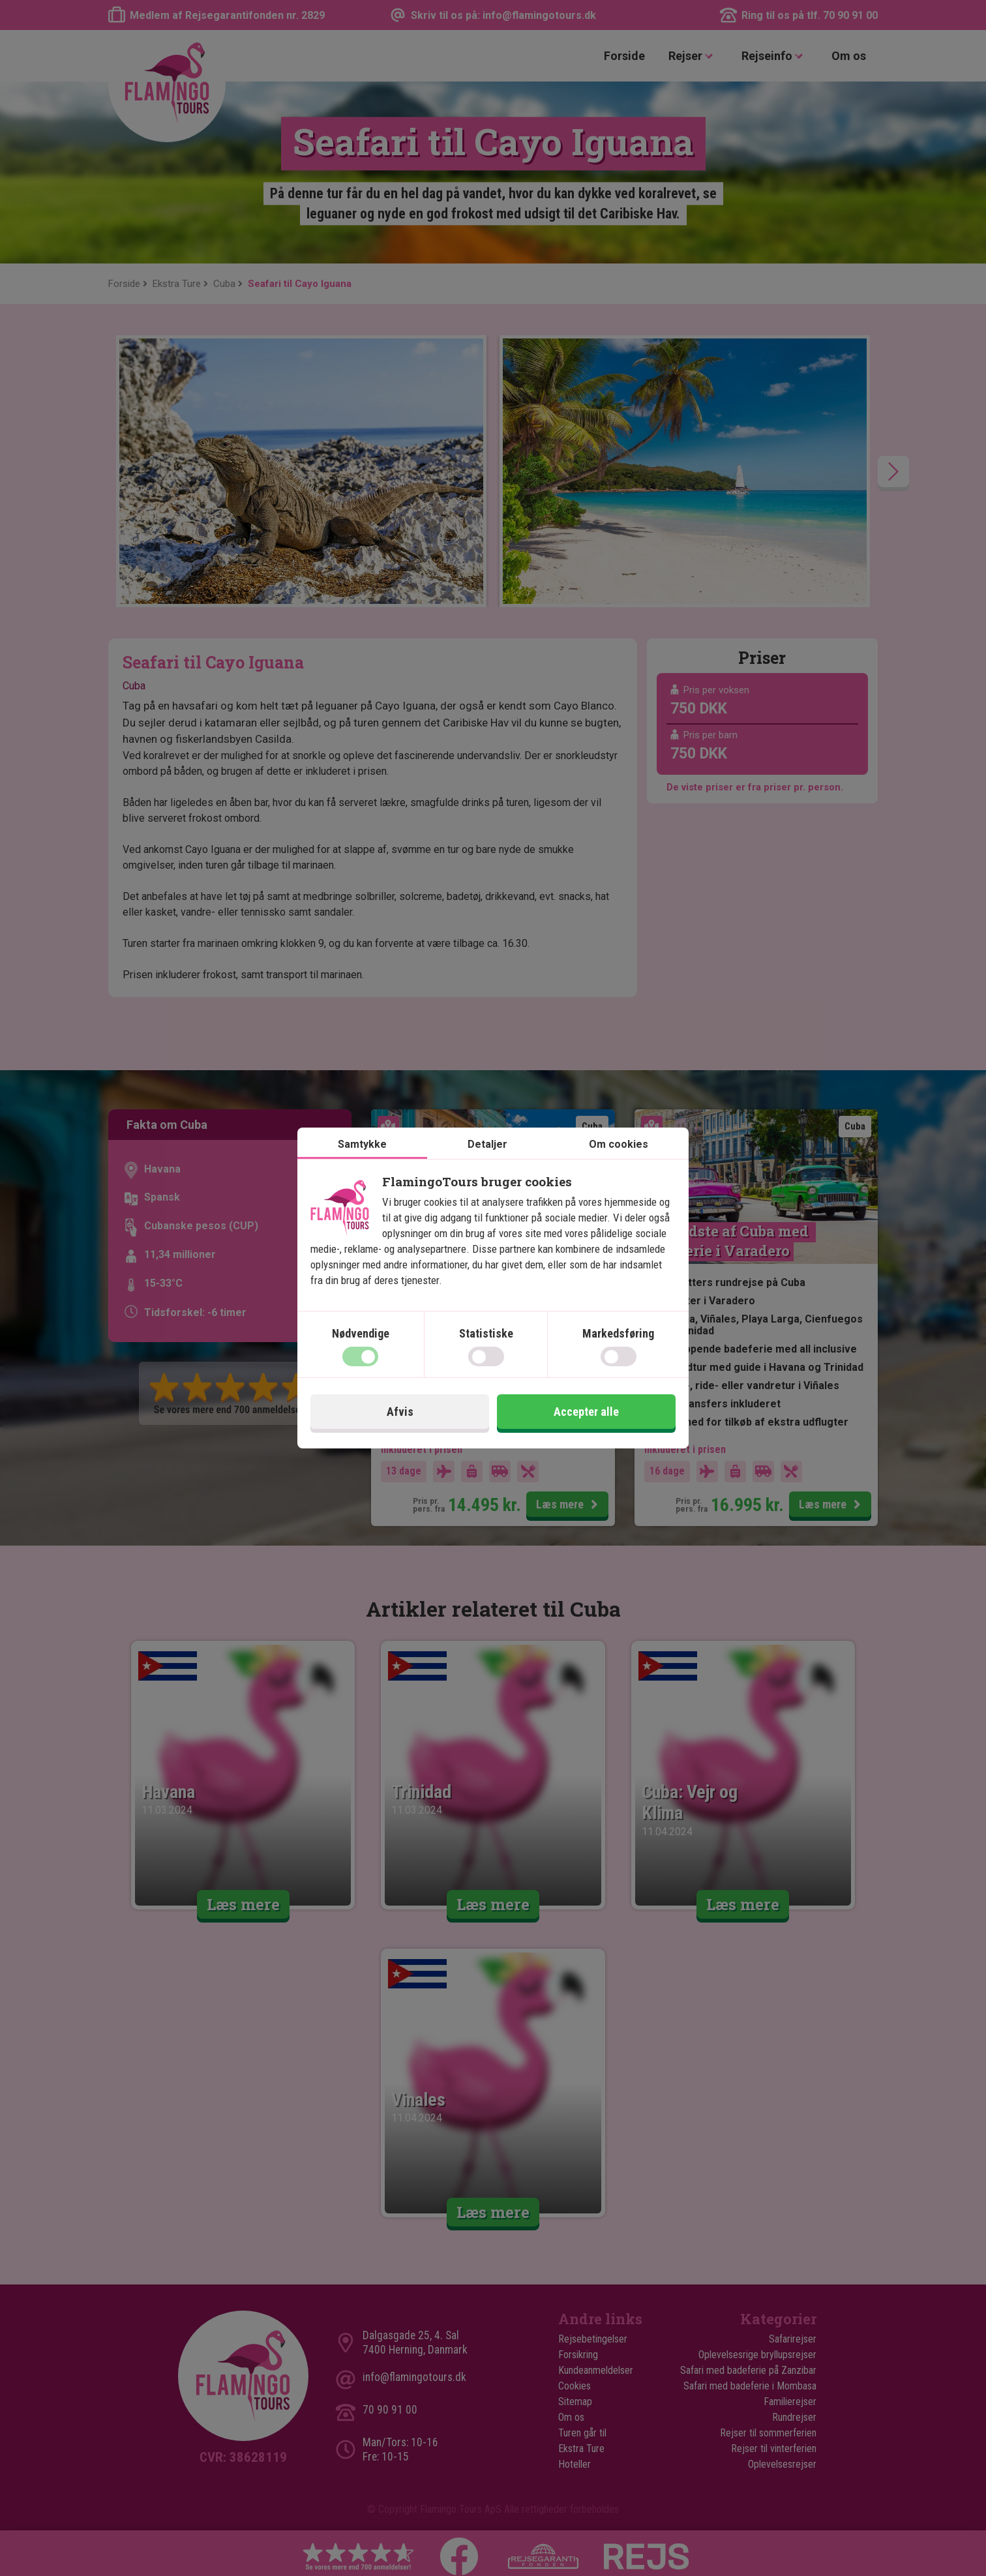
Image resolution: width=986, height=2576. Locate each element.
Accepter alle (586, 1411)
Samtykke (362, 1144)
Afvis (400, 1411)
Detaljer (487, 1144)
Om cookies (618, 1144)
